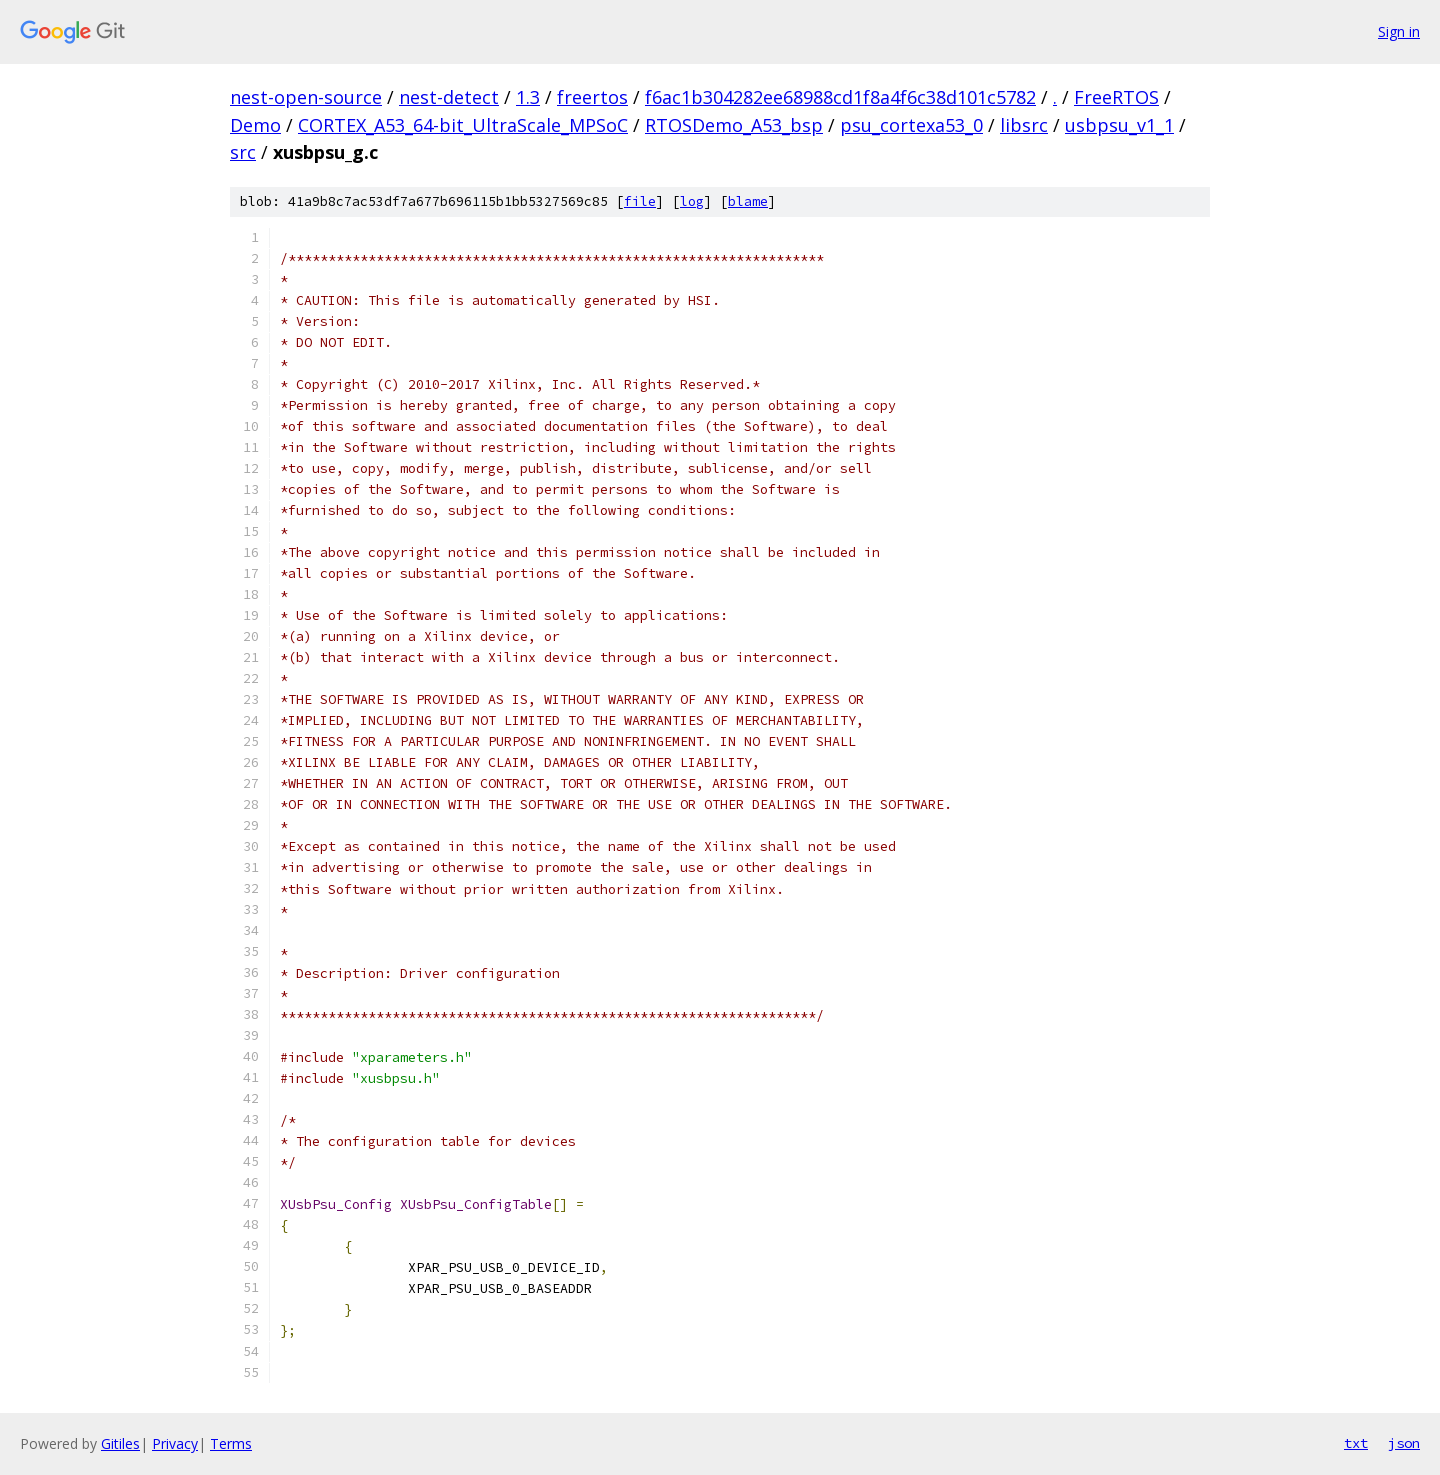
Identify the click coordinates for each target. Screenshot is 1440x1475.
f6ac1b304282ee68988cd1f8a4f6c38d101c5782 (840, 97)
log (692, 201)
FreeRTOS (1116, 97)
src (243, 152)
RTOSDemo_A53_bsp (734, 125)
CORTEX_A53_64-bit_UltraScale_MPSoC (463, 125)
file (640, 201)
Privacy (175, 1443)
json (1404, 1443)
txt (1356, 1443)
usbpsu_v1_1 (1119, 125)
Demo (255, 125)
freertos (592, 97)
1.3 (528, 97)
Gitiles (120, 1443)
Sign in (1399, 31)
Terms (231, 1443)
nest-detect (449, 97)
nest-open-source (306, 97)
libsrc (1024, 125)
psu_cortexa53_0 (911, 125)
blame (748, 201)
